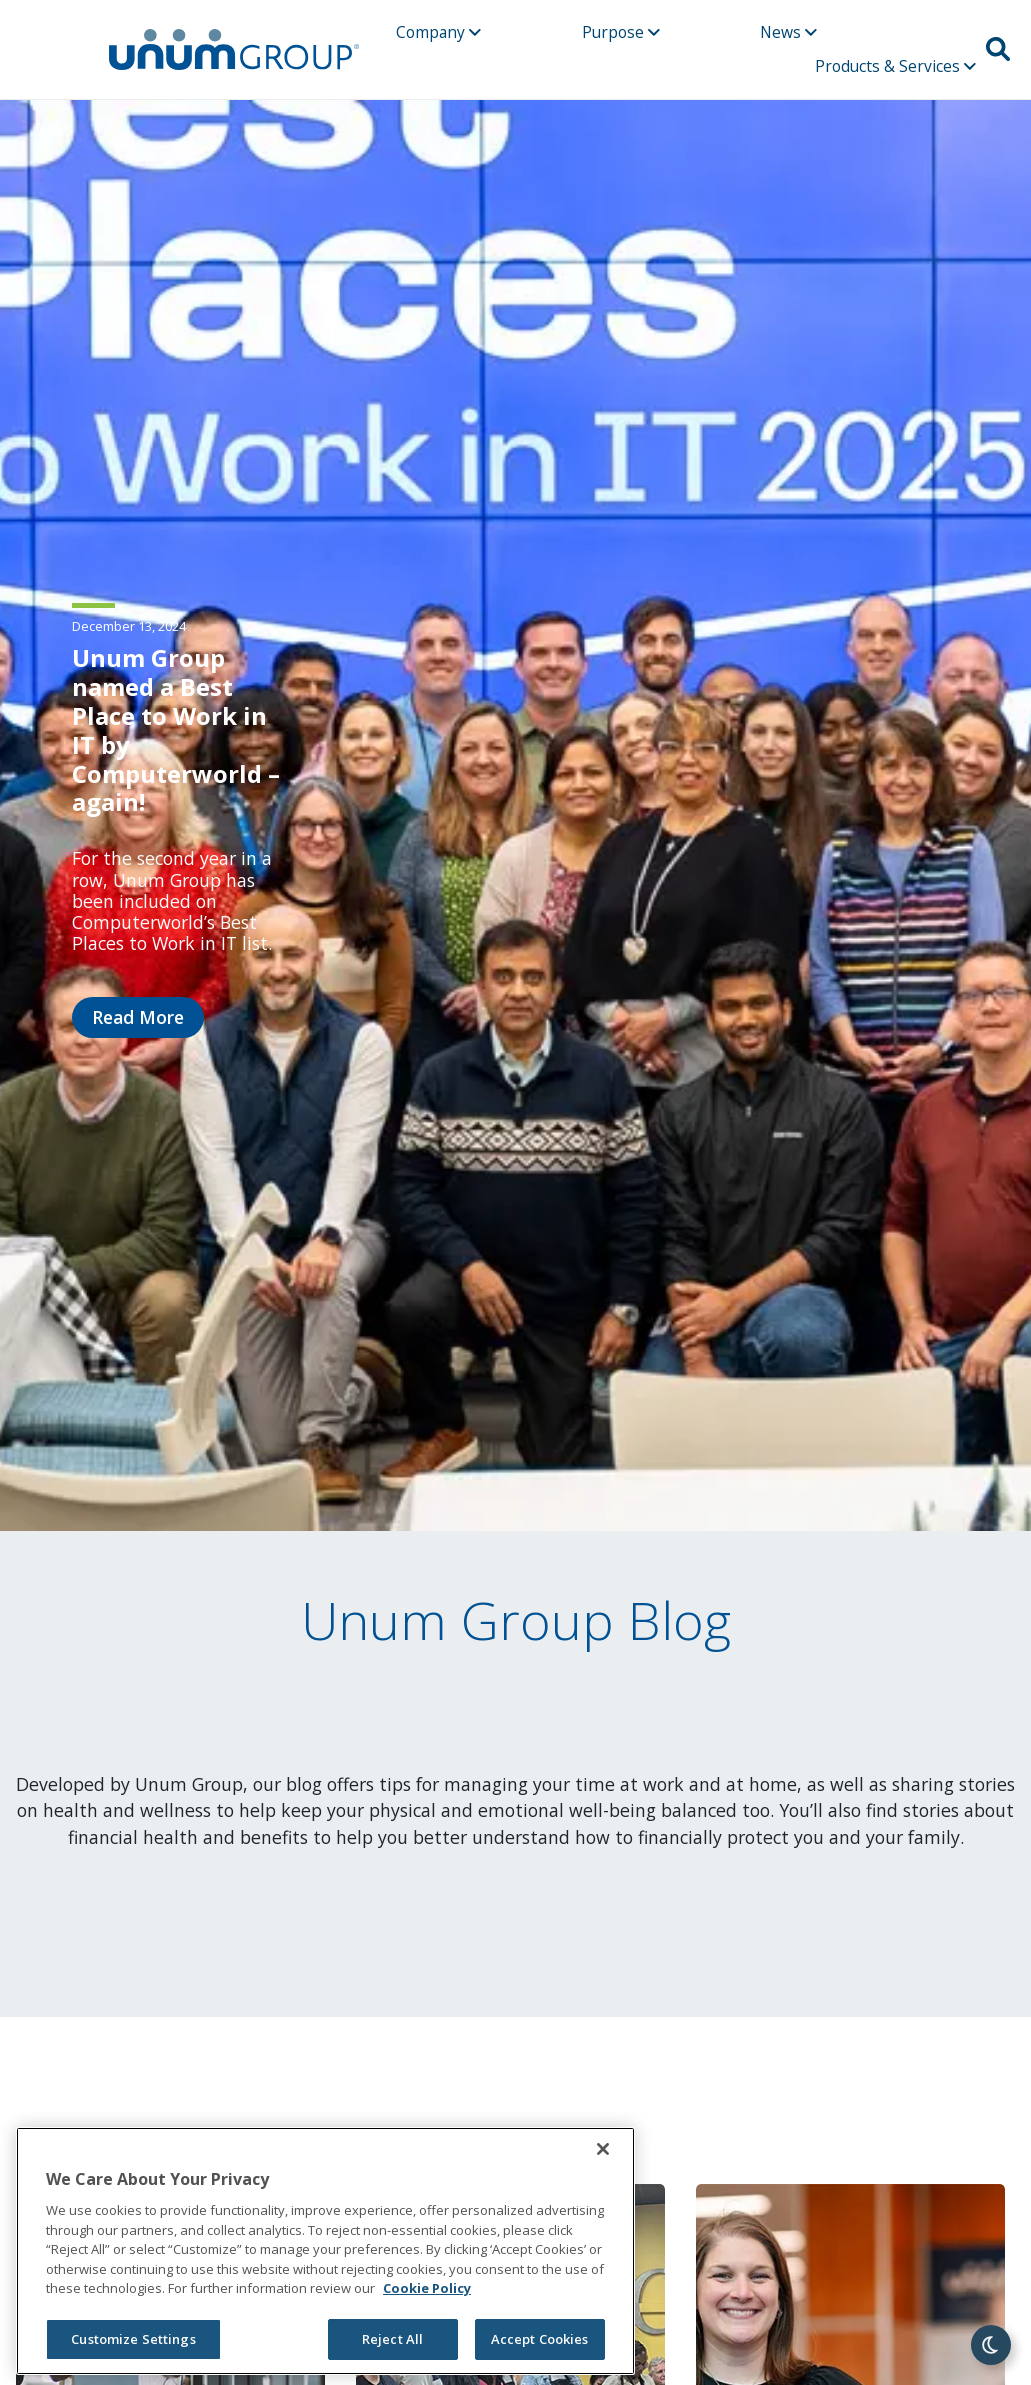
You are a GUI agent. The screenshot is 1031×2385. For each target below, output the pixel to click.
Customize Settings (133, 2339)
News (788, 32)
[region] (325, 2251)
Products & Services (895, 66)
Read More (138, 1017)
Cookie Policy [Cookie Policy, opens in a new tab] (427, 2288)
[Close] (603, 2149)
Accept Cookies (540, 2339)
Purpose (621, 32)
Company (438, 32)
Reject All (392, 2339)
